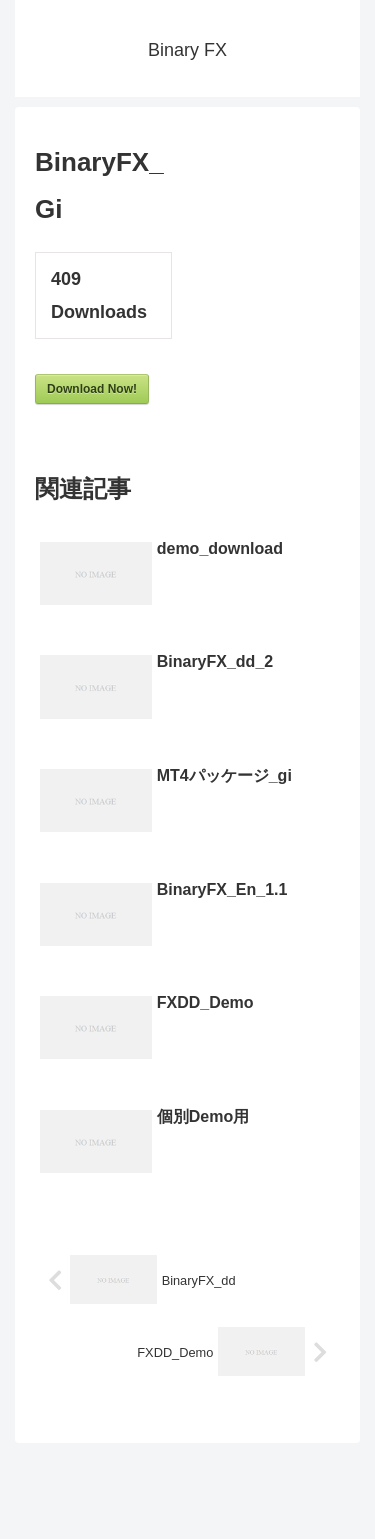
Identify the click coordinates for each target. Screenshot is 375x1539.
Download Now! (92, 389)
